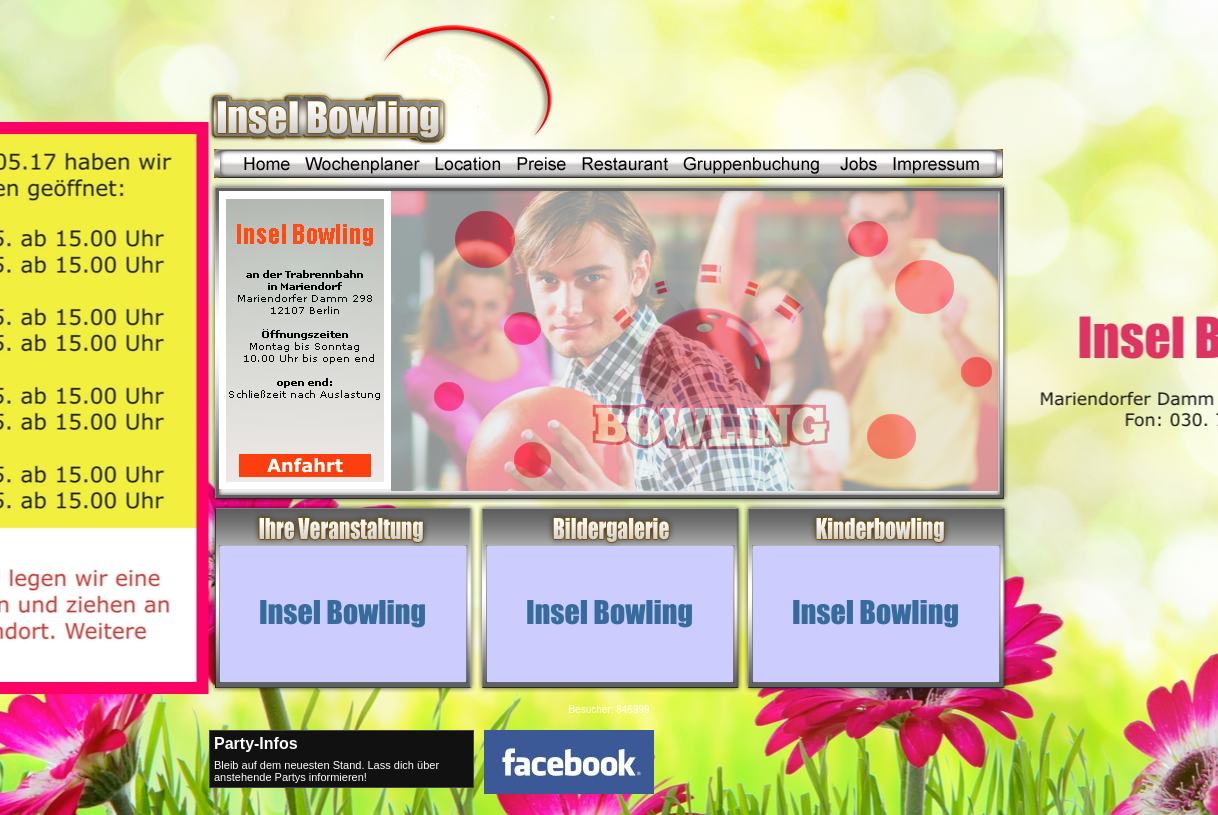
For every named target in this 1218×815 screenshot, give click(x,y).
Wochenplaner (362, 164)
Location (467, 164)
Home (256, 164)
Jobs (848, 164)
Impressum (926, 164)
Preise (540, 164)
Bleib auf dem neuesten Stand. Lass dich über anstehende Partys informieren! (326, 771)
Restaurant (619, 164)
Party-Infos (256, 743)
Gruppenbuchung (744, 164)
